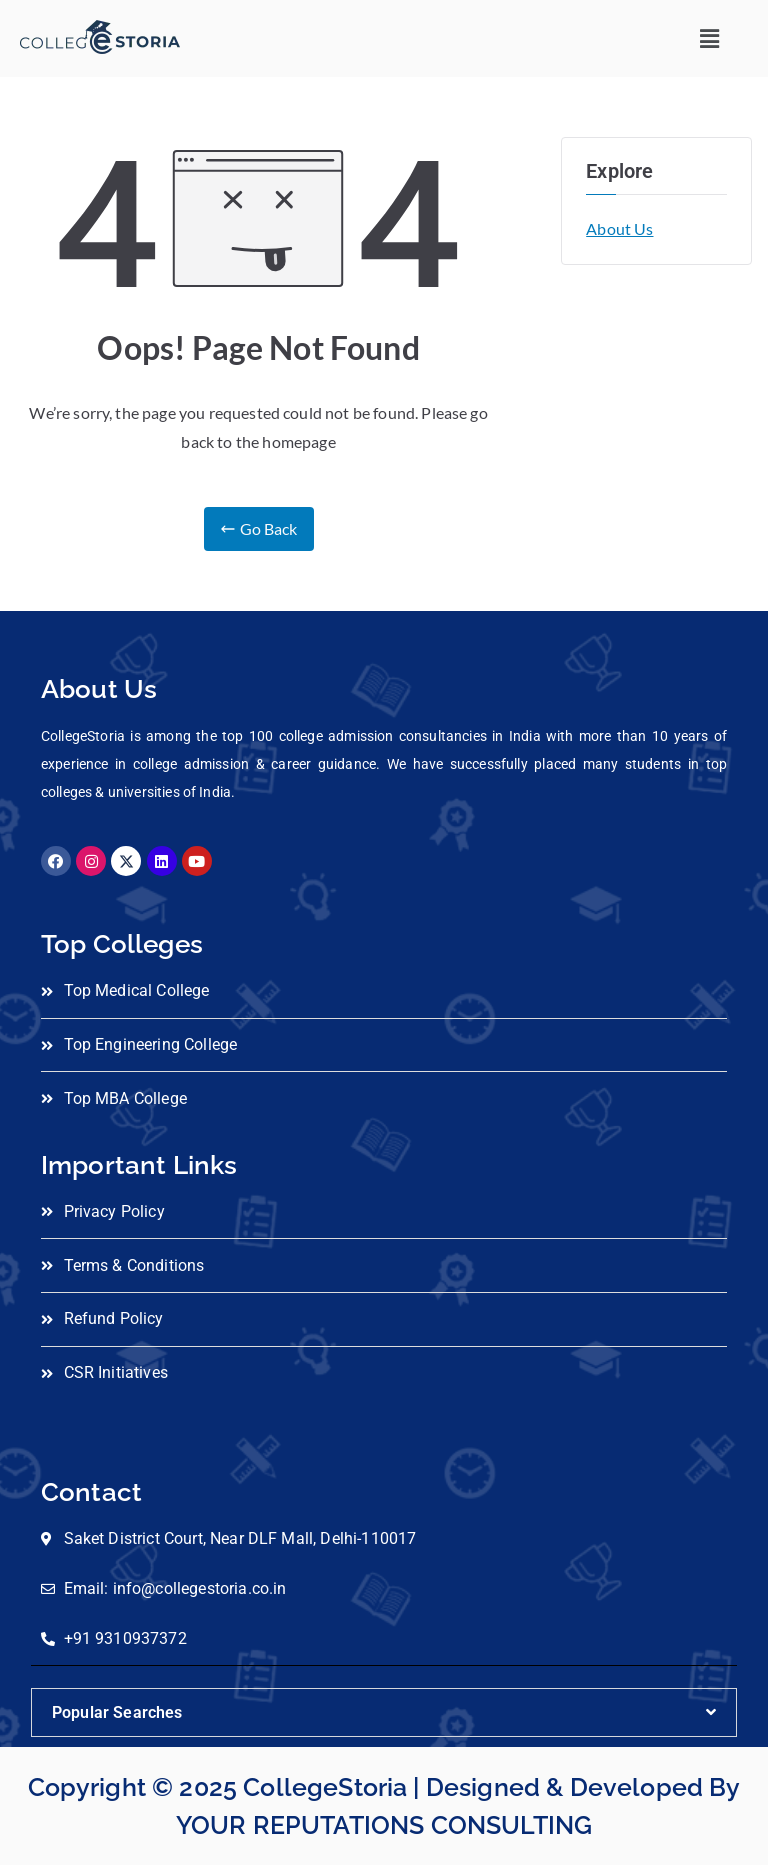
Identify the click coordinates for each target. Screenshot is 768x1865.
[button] (710, 38)
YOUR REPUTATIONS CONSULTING (384, 1825)
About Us (619, 228)
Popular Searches (117, 1712)
